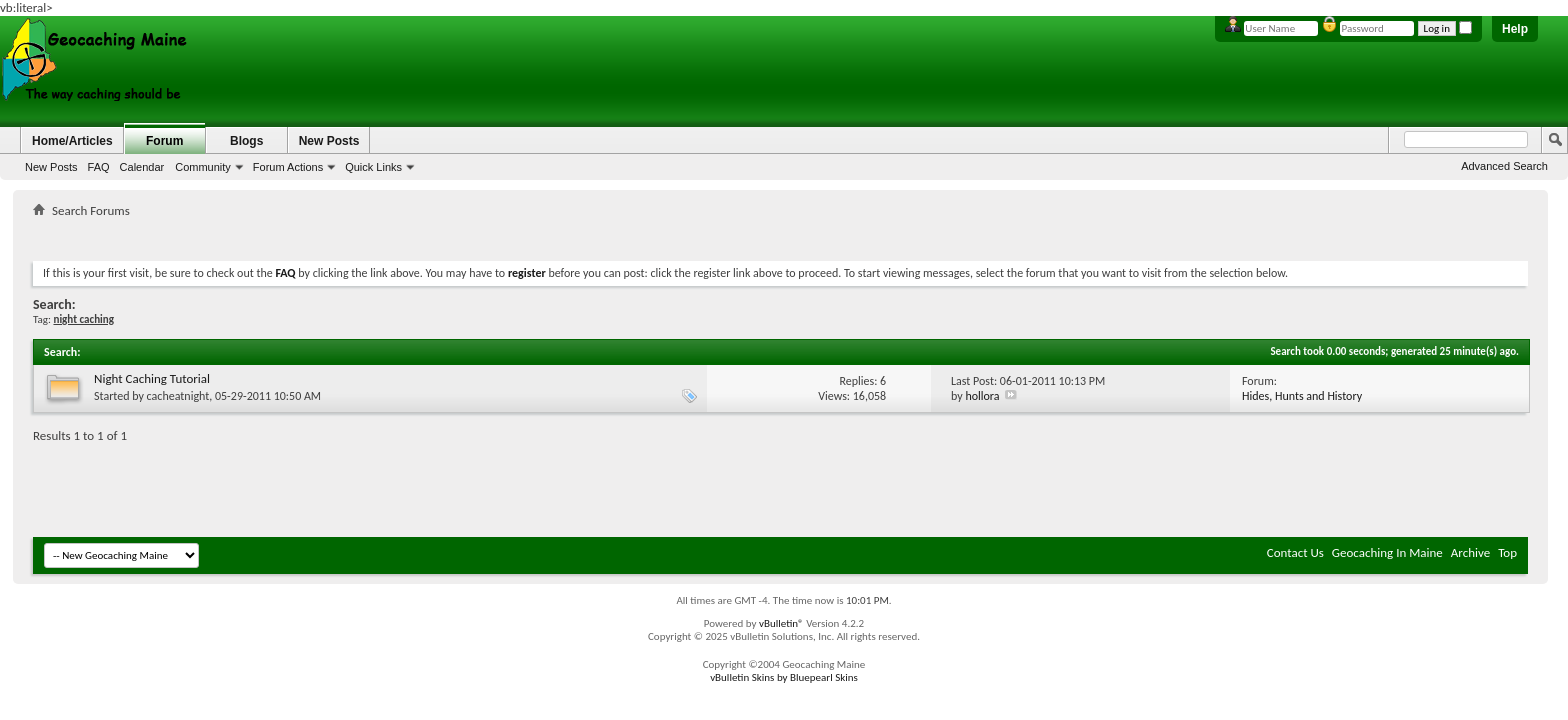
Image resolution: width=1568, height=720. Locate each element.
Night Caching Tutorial (152, 378)
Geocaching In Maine (1387, 552)
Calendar (142, 167)
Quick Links (373, 167)
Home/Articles (72, 141)
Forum (164, 141)
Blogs (246, 141)
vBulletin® (781, 623)
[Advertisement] (781, 235)
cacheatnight (178, 396)
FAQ (99, 167)
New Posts (51, 167)
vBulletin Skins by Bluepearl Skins (784, 677)
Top (1507, 552)
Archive (1470, 552)
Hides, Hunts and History (1302, 396)
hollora (982, 396)
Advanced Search (1504, 166)
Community (203, 167)
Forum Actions (288, 167)
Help (1515, 29)
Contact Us (1295, 552)
